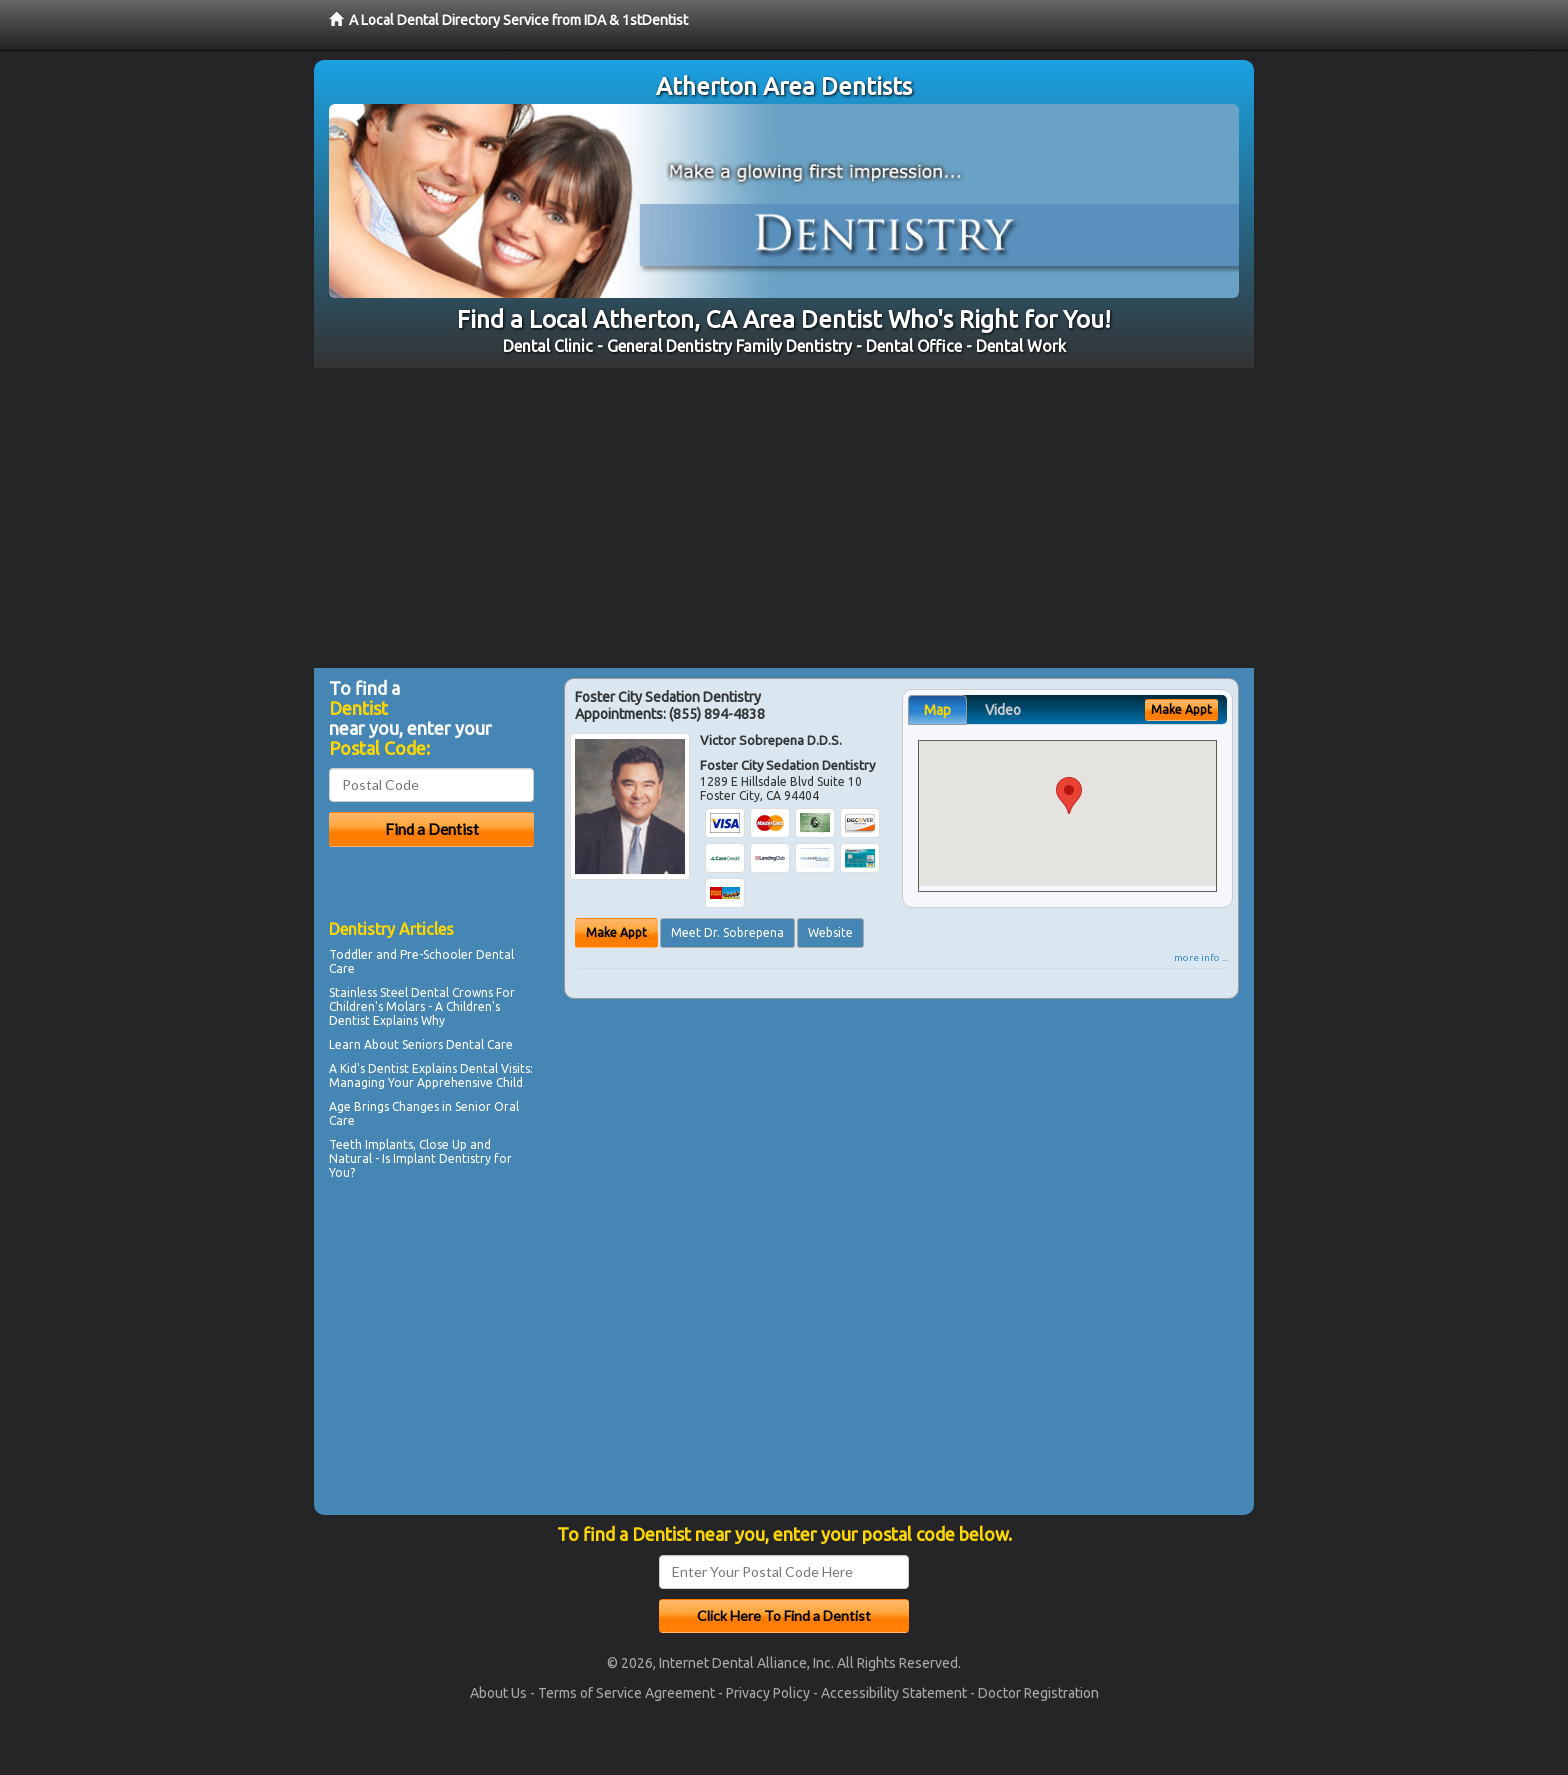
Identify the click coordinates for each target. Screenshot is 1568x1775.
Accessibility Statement (894, 1693)
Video (1003, 710)
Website (830, 932)
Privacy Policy (768, 1693)
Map (937, 710)
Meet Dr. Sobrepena (727, 932)
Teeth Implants (371, 1144)
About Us (498, 1693)
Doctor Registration (1038, 1693)
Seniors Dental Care (457, 1044)
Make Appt (616, 932)
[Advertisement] (784, 518)
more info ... (1201, 957)
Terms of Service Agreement (626, 1693)
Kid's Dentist (374, 1068)
